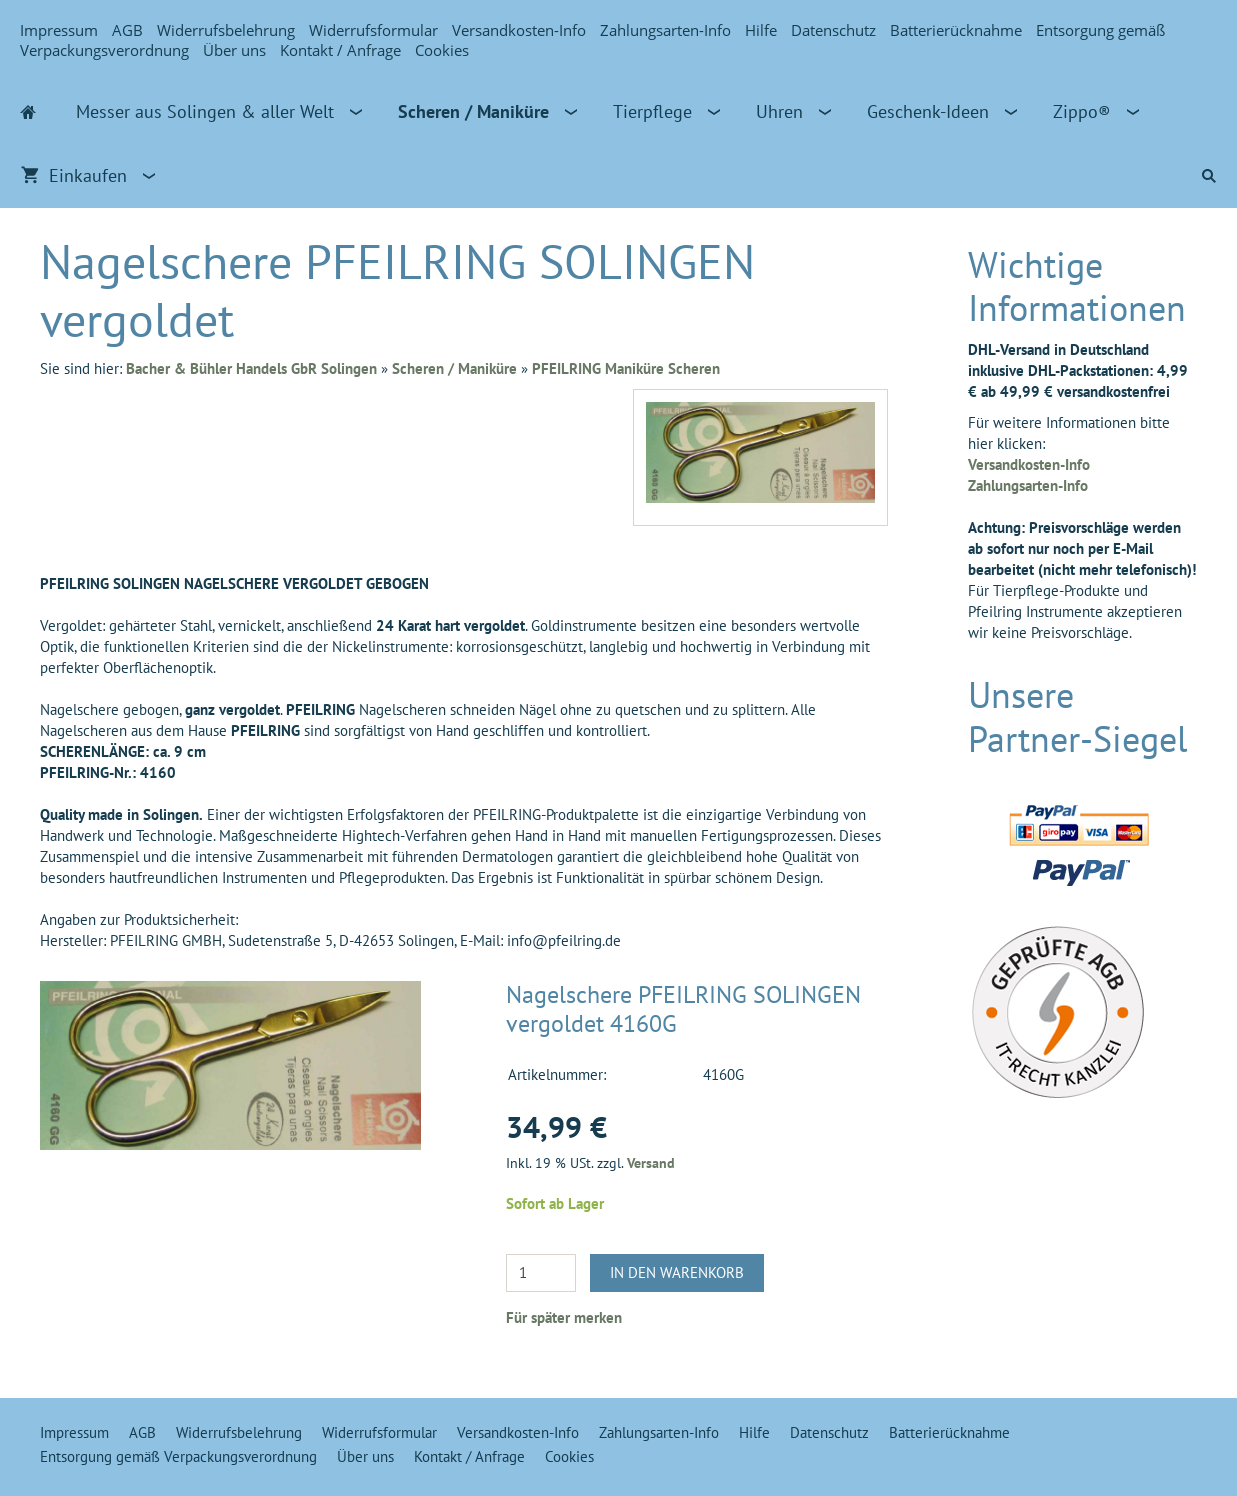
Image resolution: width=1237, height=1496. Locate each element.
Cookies (442, 50)
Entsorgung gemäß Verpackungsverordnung (178, 1456)
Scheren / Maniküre (454, 368)
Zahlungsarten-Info (665, 30)
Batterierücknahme (956, 30)
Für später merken (564, 1317)
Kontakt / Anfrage (340, 50)
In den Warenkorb (677, 1272)
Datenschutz (833, 30)
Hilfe (761, 30)
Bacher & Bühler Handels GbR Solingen (251, 368)
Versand (651, 1163)
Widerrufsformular (373, 30)
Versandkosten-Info (519, 30)
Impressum (59, 30)
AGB (127, 30)
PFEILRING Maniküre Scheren (626, 368)
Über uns (234, 50)
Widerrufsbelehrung (226, 30)
